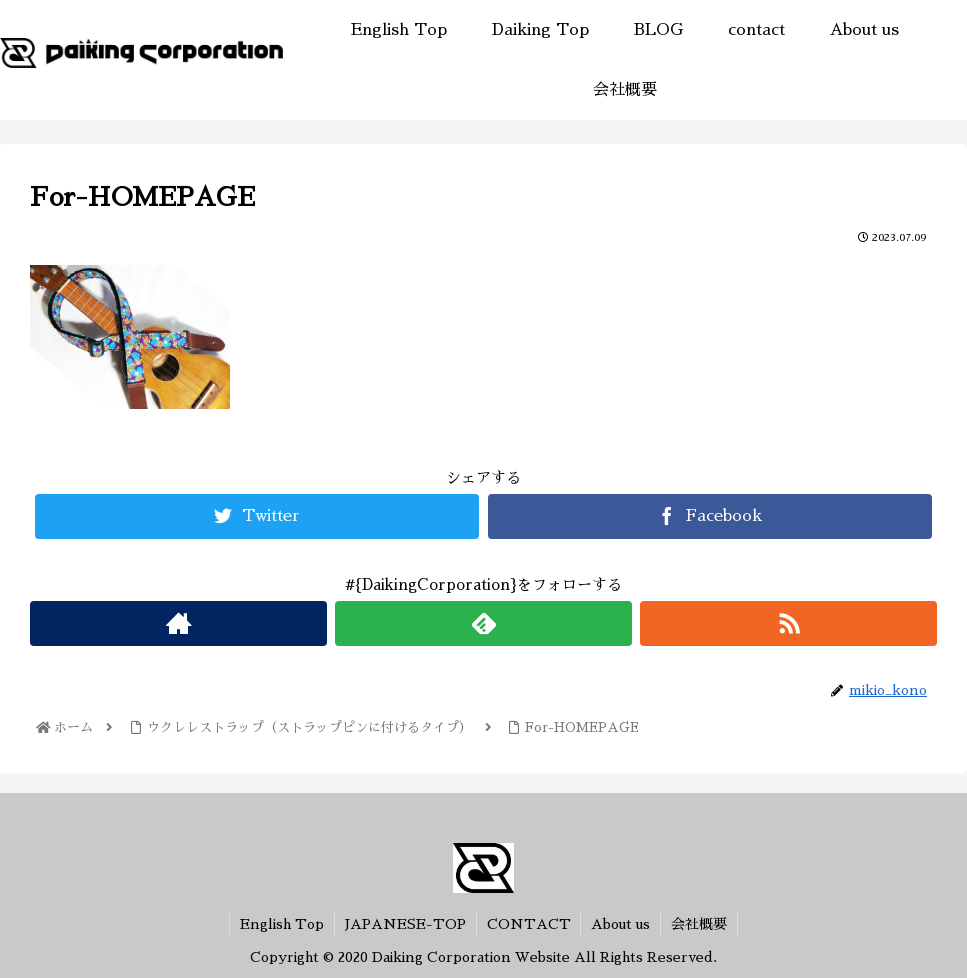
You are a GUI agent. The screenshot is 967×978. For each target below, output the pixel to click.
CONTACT (529, 924)
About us (621, 924)
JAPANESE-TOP (405, 924)
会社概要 (700, 924)
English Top (282, 924)
